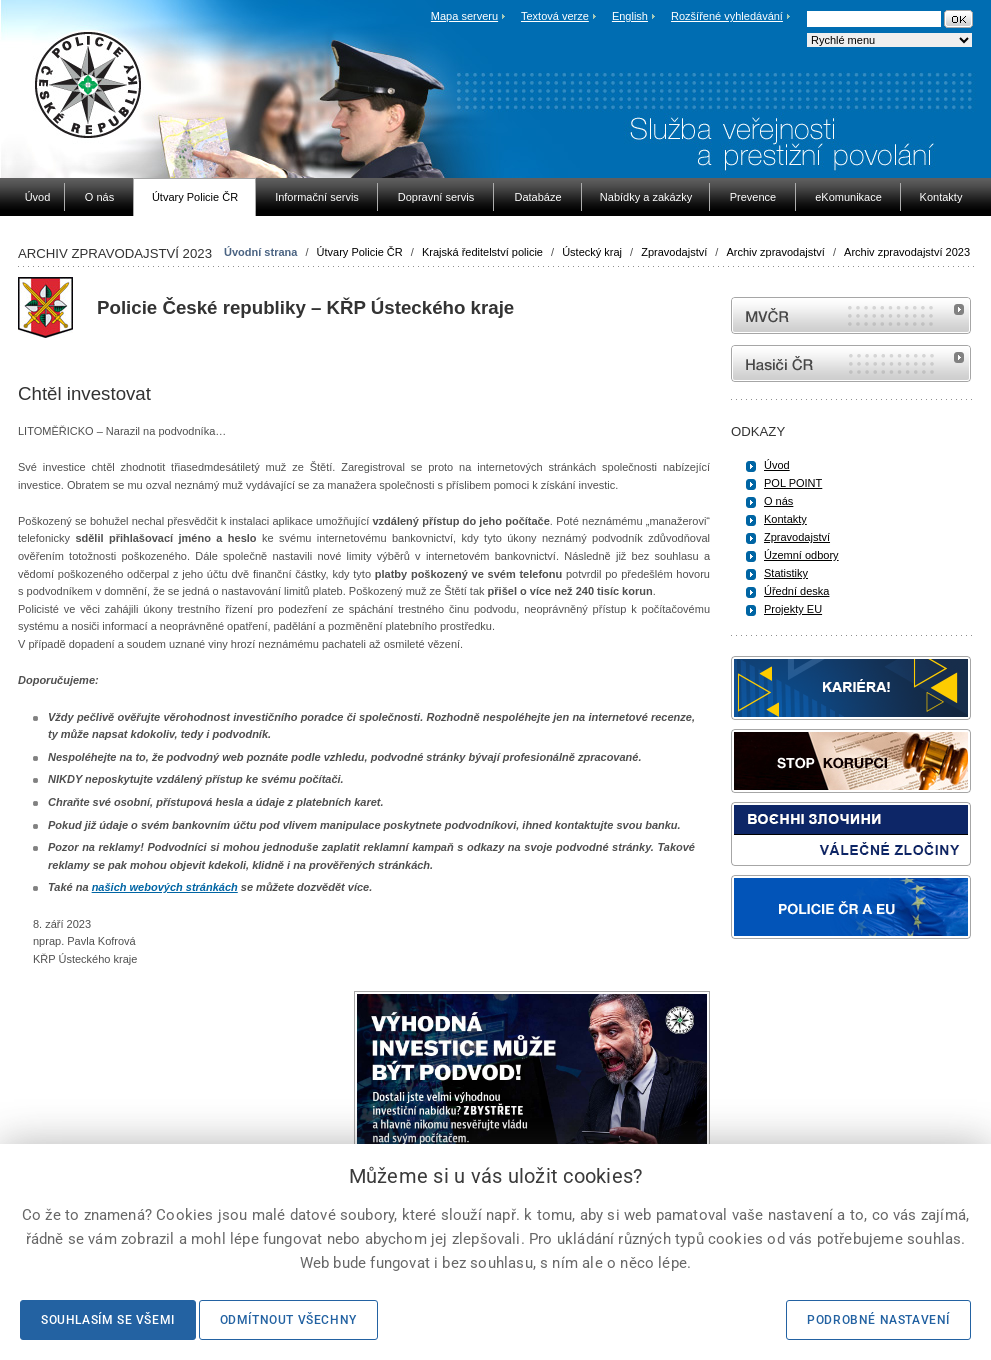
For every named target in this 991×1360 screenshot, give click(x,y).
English (630, 16)
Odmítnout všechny (288, 1320)
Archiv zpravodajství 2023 (907, 252)
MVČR (851, 315)
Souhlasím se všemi (108, 1320)
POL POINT (793, 483)
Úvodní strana (260, 252)
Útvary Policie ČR (360, 252)
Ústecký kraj (592, 252)
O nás (778, 501)
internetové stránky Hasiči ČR (851, 363)
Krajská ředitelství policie (482, 252)
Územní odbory (801, 555)
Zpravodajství (674, 252)
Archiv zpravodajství (775, 252)
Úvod (777, 465)
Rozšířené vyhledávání (727, 16)
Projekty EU (793, 609)
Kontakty (785, 519)
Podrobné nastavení (878, 1320)
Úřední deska (796, 591)
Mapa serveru (464, 16)
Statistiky (786, 573)
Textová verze (555, 16)
